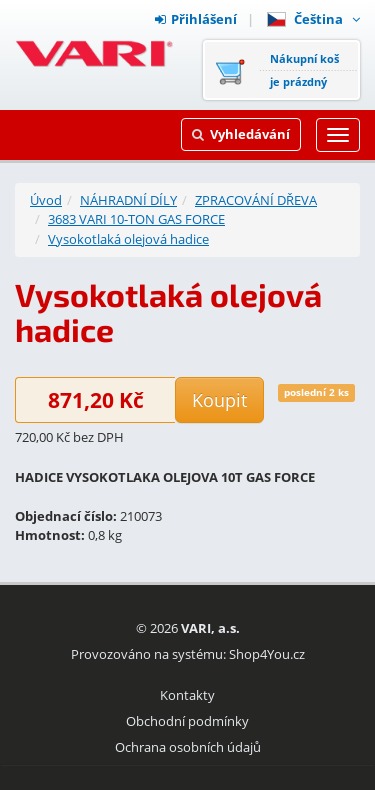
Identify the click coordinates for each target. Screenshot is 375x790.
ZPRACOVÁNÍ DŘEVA (256, 200)
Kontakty (187, 695)
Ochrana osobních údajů (188, 747)
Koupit (219, 400)
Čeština (313, 19)
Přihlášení (196, 19)
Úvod (46, 200)
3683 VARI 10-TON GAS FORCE (136, 219)
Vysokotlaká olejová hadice (128, 239)
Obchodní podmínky (187, 721)
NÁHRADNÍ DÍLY (128, 200)
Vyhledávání (241, 134)
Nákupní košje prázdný (304, 70)
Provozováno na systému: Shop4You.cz (188, 654)
